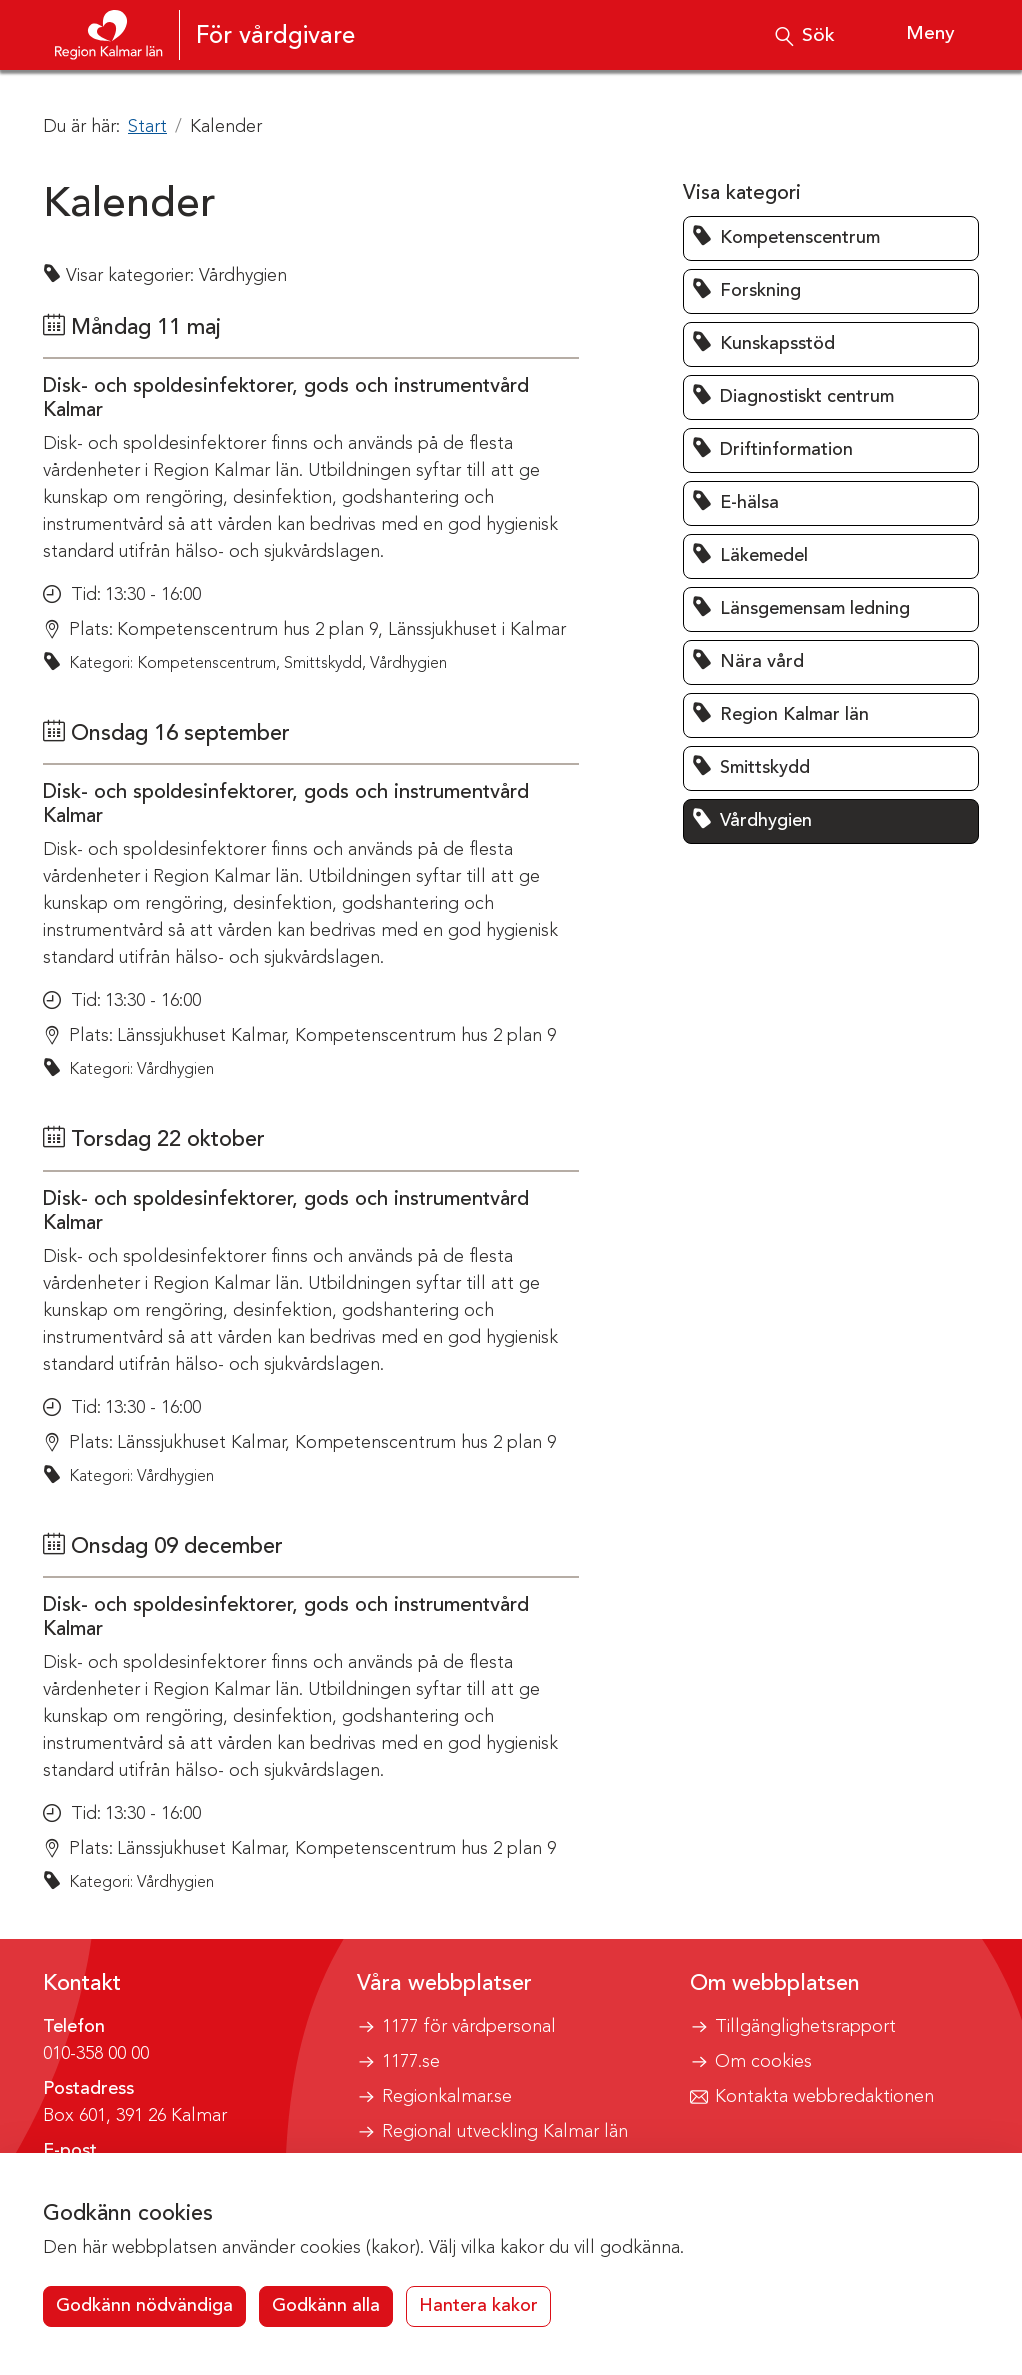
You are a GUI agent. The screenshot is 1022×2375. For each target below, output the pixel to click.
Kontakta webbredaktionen (824, 2097)
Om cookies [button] (763, 2062)
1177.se (411, 2062)
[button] (831, 238)
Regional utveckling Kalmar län (505, 2132)
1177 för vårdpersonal (469, 2027)
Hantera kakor (478, 2306)
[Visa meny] (912, 35)
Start (147, 127)
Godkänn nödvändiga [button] (144, 2306)
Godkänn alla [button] (326, 2306)
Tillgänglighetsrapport (805, 2027)
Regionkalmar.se (447, 2097)
